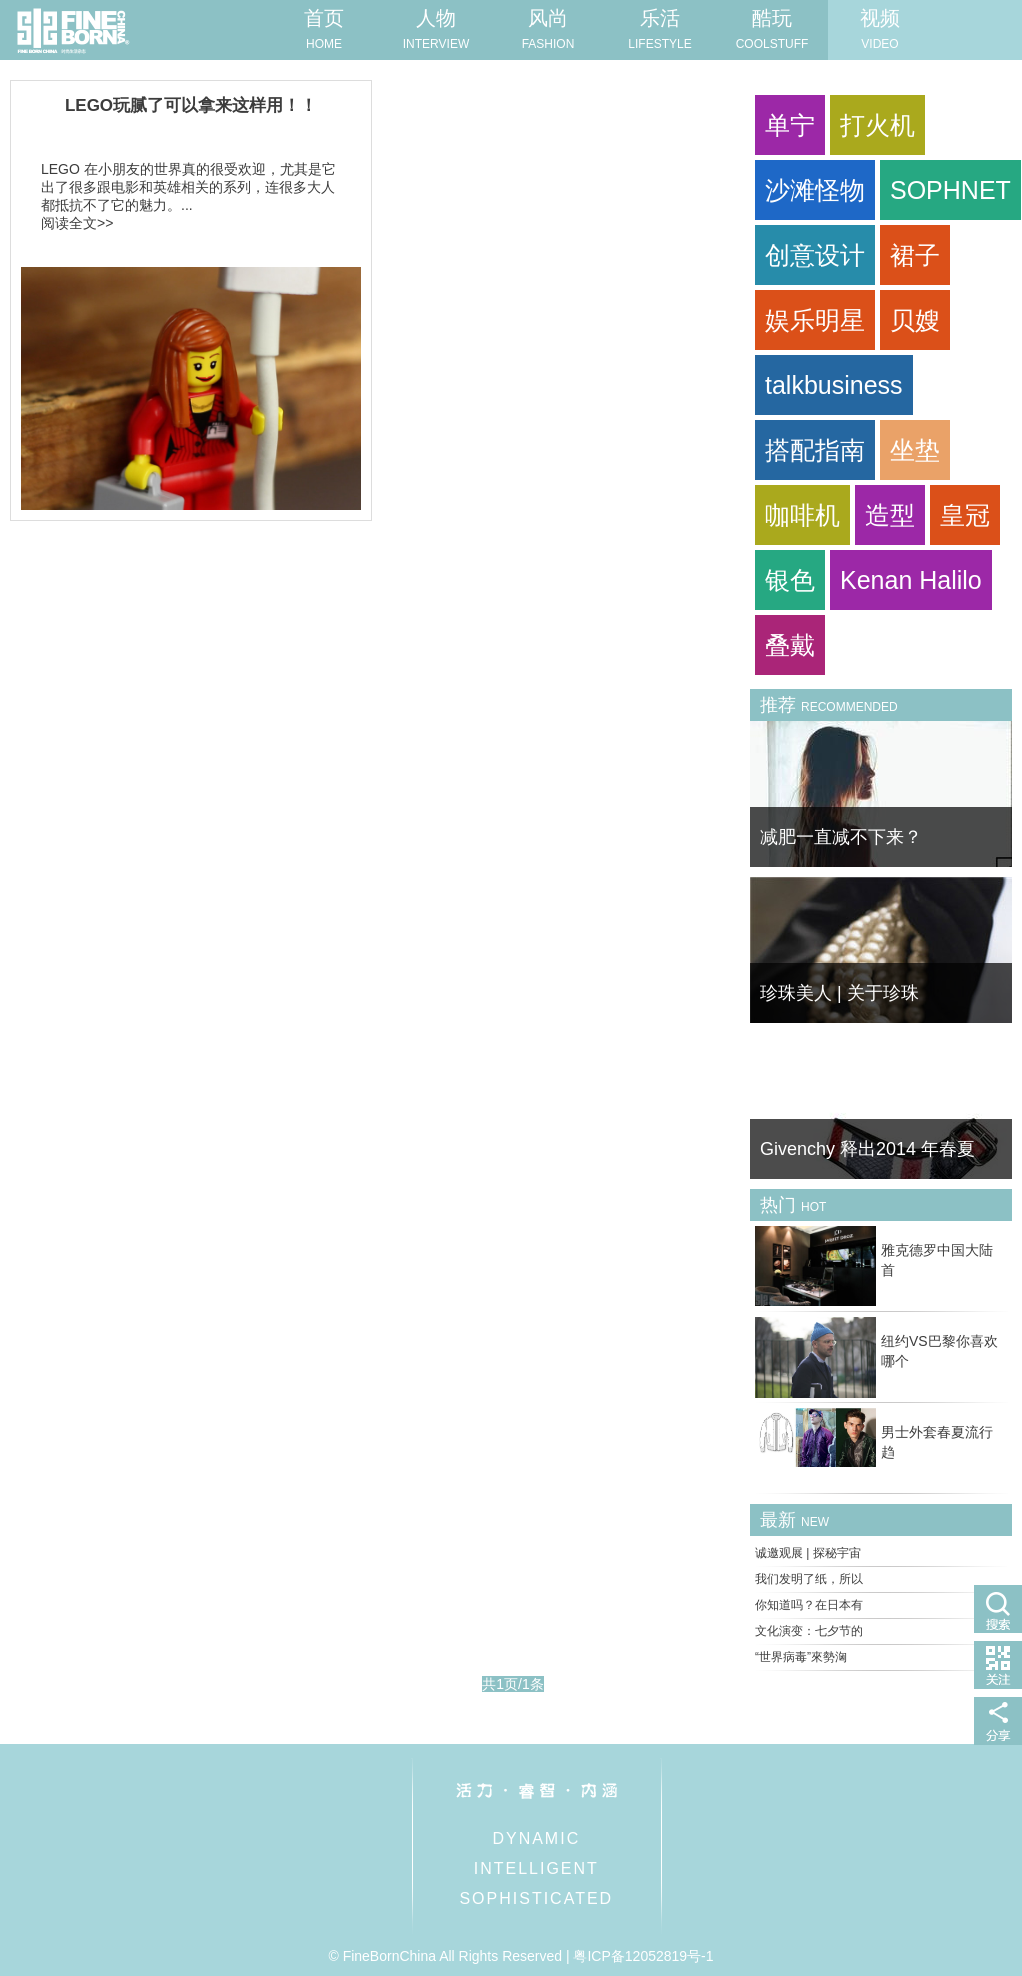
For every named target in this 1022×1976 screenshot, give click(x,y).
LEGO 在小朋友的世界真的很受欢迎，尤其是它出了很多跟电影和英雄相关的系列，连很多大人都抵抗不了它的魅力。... (188, 187)
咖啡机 (802, 515)
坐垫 (915, 450)
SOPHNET (950, 190)
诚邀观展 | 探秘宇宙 (808, 1553)
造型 (890, 515)
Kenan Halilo (911, 580)
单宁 (790, 125)
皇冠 (965, 515)
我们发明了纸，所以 (809, 1579)
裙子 (915, 255)
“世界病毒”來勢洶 (801, 1657)
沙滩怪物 (815, 190)
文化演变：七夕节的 (809, 1631)
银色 (790, 580)
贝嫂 (915, 320)
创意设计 (815, 255)
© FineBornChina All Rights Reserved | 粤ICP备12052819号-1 (520, 1956)
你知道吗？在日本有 (809, 1605)
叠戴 (790, 645)
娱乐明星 (815, 320)
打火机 (877, 125)
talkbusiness (834, 385)
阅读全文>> (77, 223)
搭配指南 (815, 450)
